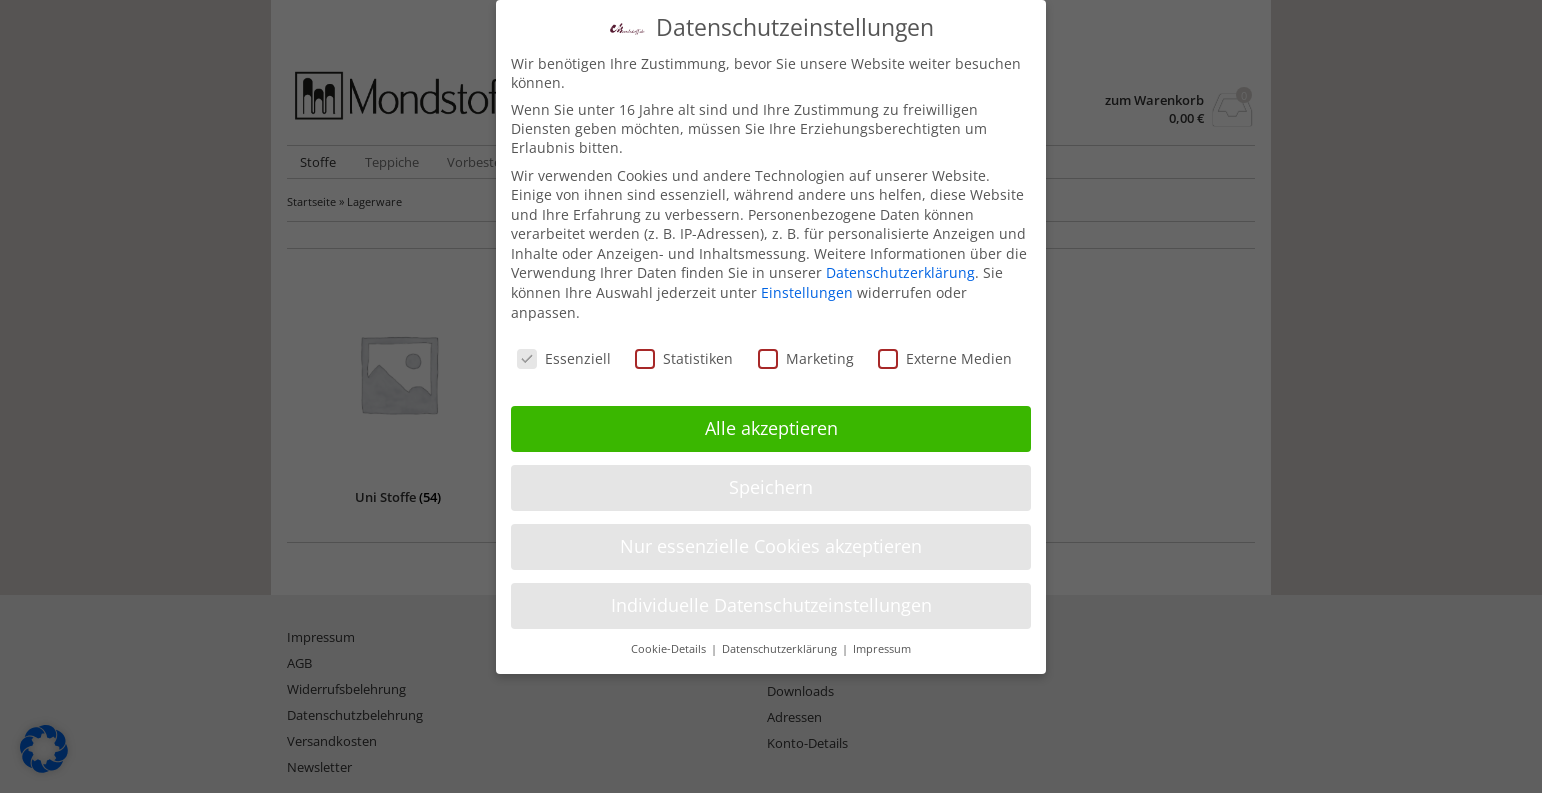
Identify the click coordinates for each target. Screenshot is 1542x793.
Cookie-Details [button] (670, 638)
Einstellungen (807, 281)
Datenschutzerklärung (900, 261)
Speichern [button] (771, 476)
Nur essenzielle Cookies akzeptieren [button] (771, 535)
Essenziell (564, 346)
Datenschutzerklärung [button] (781, 638)
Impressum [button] (882, 638)
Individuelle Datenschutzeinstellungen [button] (771, 594)
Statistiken (684, 346)
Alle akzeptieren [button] (771, 417)
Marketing (806, 346)
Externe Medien (945, 346)
